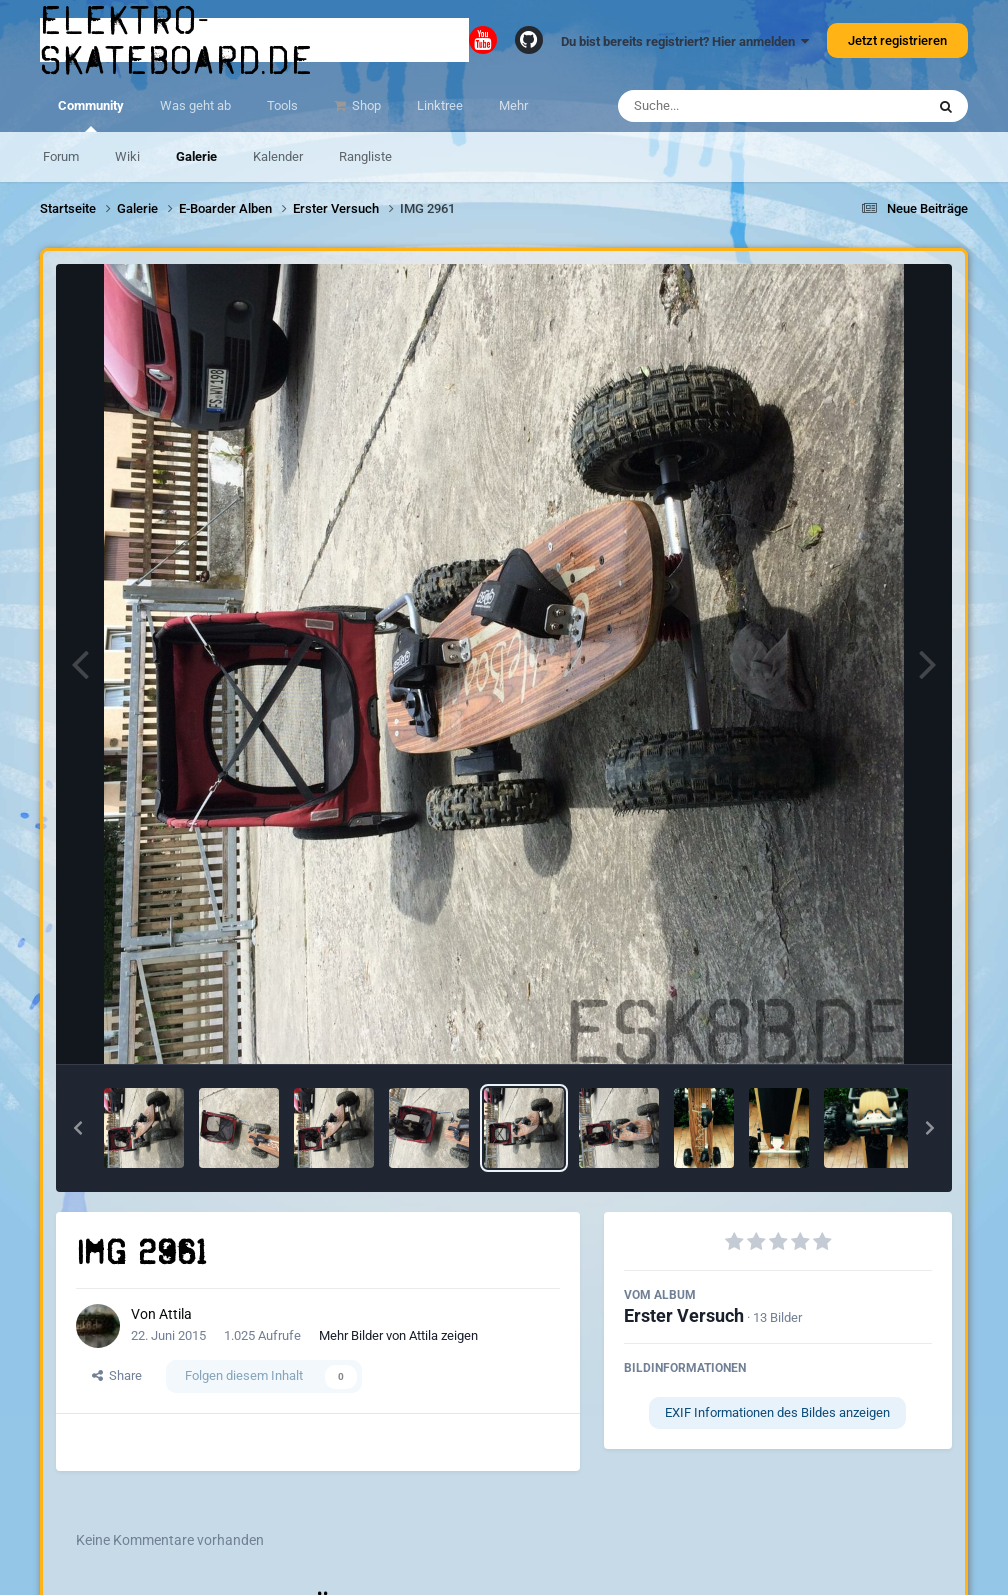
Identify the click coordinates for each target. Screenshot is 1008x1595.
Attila (175, 1314)
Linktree (440, 105)
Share (117, 1375)
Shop (365, 105)
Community (91, 115)
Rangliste (365, 156)
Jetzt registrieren (897, 40)
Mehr (513, 105)
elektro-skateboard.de (177, 40)
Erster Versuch (684, 1315)
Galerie (196, 156)
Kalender (278, 156)
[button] (78, 1128)
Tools (282, 105)
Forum (61, 156)
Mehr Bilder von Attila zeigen (398, 1335)
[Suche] (732, 106)
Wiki (127, 156)
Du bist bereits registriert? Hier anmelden (685, 41)
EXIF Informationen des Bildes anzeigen (777, 1412)
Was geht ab (195, 105)
